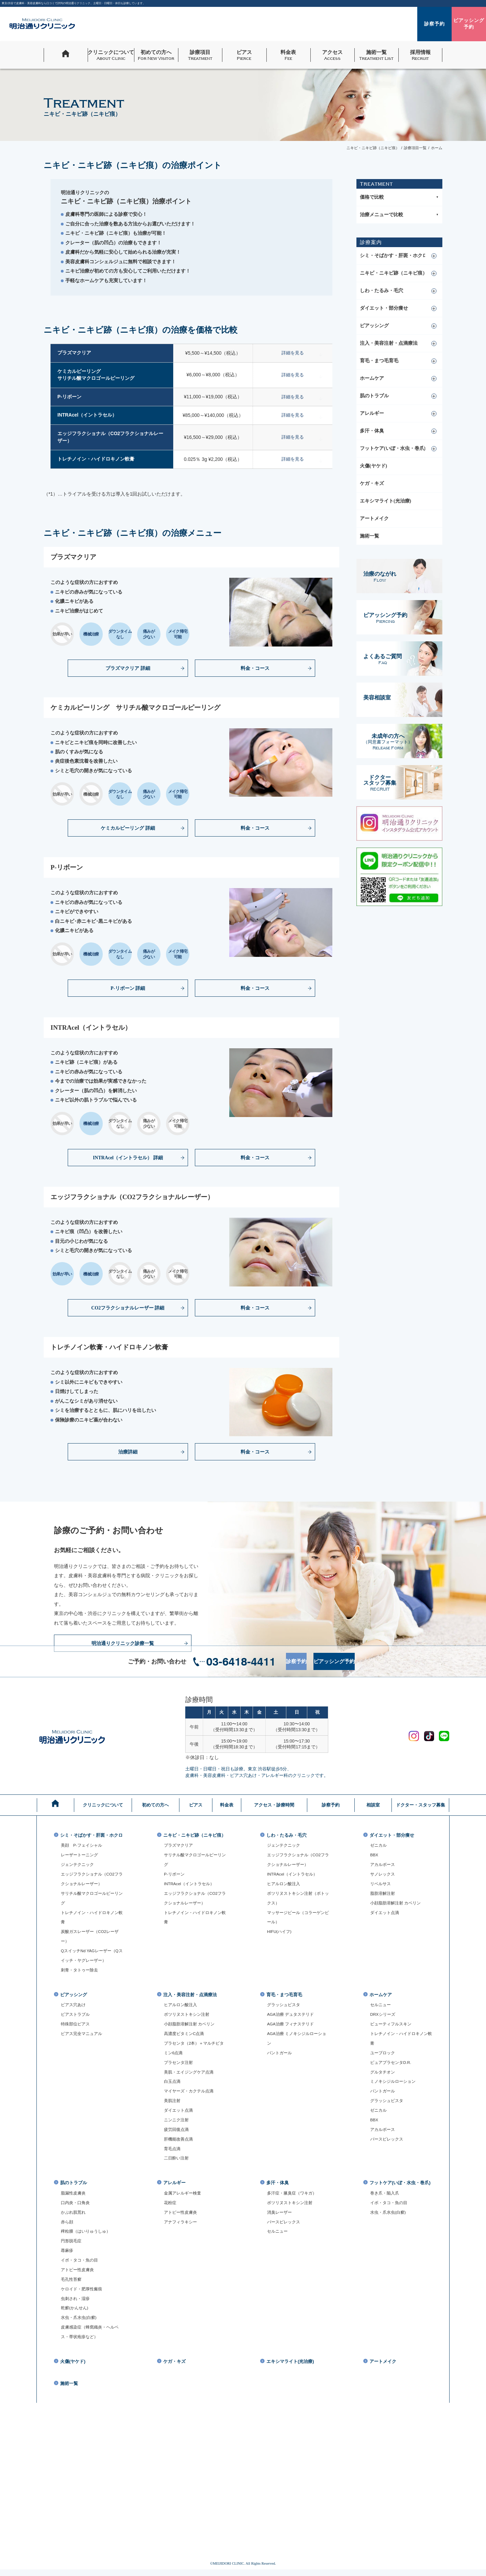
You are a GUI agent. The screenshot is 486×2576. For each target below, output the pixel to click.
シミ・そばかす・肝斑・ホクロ (393, 255)
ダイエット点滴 (385, 1913)
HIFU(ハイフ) (280, 1932)
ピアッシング (374, 325)
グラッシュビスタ (285, 2010)
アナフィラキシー (182, 2227)
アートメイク (374, 518)
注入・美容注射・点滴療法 (389, 343)
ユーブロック (383, 2058)
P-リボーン (175, 1879)
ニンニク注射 (177, 2125)
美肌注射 (173, 2106)
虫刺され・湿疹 (76, 2304)
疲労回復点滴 (177, 2135)
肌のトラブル (374, 395)
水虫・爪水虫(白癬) (80, 2323)
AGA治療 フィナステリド (292, 2029)
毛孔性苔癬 (72, 2285)
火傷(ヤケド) (373, 465)
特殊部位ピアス (76, 2029)
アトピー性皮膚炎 (79, 2275)
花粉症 (170, 2208)
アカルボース (383, 1864)
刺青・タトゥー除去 (81, 1975)
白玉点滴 (173, 2087)
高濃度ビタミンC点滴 (185, 2039)
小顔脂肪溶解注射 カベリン (397, 1903)
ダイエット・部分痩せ (384, 308)
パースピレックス (388, 2144)
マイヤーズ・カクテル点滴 (191, 2096)
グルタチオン (383, 2077)
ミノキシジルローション (394, 2087)
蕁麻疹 (67, 2256)
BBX (374, 1855)
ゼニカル (379, 1846)
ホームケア (372, 378)
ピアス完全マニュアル (83, 2039)
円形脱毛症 (72, 2246)
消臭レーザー (280, 2218)
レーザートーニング (81, 1860)
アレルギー (372, 413)
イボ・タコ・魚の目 (81, 2266)
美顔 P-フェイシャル (83, 1850)
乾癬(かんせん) (75, 2313)
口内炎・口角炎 (76, 2208)
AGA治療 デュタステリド (292, 2019)
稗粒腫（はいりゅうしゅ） (87, 2237)
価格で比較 (399, 197)
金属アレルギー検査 (184, 2199)
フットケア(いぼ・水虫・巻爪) (393, 448)
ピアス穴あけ (74, 2010)
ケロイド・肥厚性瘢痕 (83, 2294)
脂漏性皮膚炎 (74, 2199)
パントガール (280, 2058)
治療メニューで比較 (399, 215)
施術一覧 (369, 536)
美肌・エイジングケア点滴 (191, 2077)
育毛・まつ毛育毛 (379, 360)
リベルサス (381, 1884)
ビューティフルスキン (392, 2029)
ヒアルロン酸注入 (285, 1884)
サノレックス (383, 1874)
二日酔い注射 (177, 2163)
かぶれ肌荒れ (74, 2218)
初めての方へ (155, 1805)
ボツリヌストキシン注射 (188, 2019)
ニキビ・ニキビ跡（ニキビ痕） (393, 273)
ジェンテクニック (79, 1869)
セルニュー (381, 2010)
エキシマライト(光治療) (385, 501)
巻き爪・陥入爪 (385, 2203)
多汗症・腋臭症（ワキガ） (294, 2199)
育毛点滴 (173, 2154)
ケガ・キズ (372, 483)
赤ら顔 (67, 2227)
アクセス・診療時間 (274, 1805)
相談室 (373, 1805)
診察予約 (290, 1661)
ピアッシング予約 (367, 1661)
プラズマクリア (179, 1850)
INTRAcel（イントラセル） (191, 1889)
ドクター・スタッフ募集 (420, 1805)
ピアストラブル (76, 2019)
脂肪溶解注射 (383, 1893)
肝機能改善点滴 (179, 2144)
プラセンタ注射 (179, 2068)
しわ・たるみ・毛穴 (381, 290)
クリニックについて (103, 1805)
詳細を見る (301, 353)
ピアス (195, 1805)
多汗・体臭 (372, 430)
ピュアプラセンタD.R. (392, 2068)
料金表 (226, 1805)
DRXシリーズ (383, 2019)
